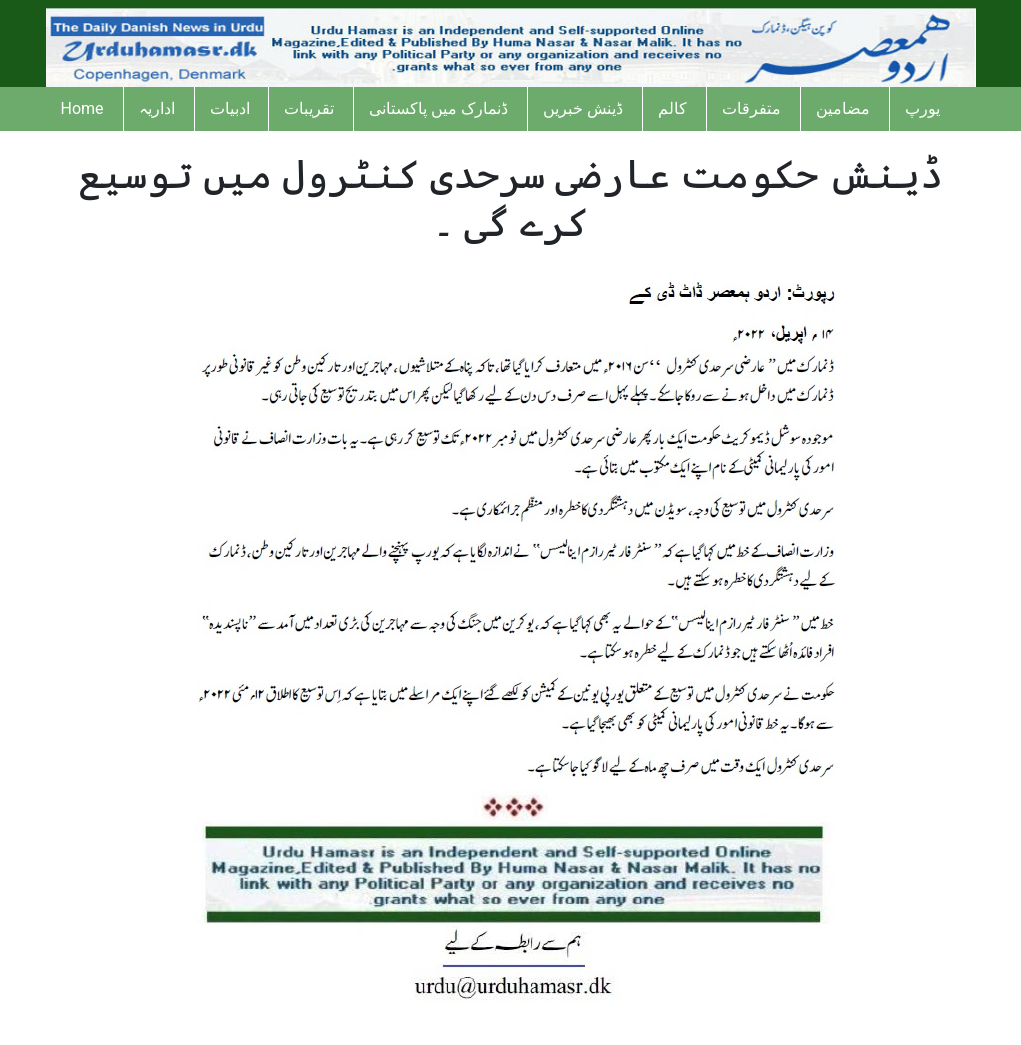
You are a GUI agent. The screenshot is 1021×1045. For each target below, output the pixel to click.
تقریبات (309, 108)
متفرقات (751, 108)
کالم (672, 108)
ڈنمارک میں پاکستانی (438, 108)
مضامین (843, 108)
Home (82, 108)
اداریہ (157, 108)
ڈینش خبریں (583, 108)
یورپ (922, 108)
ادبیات (230, 108)
